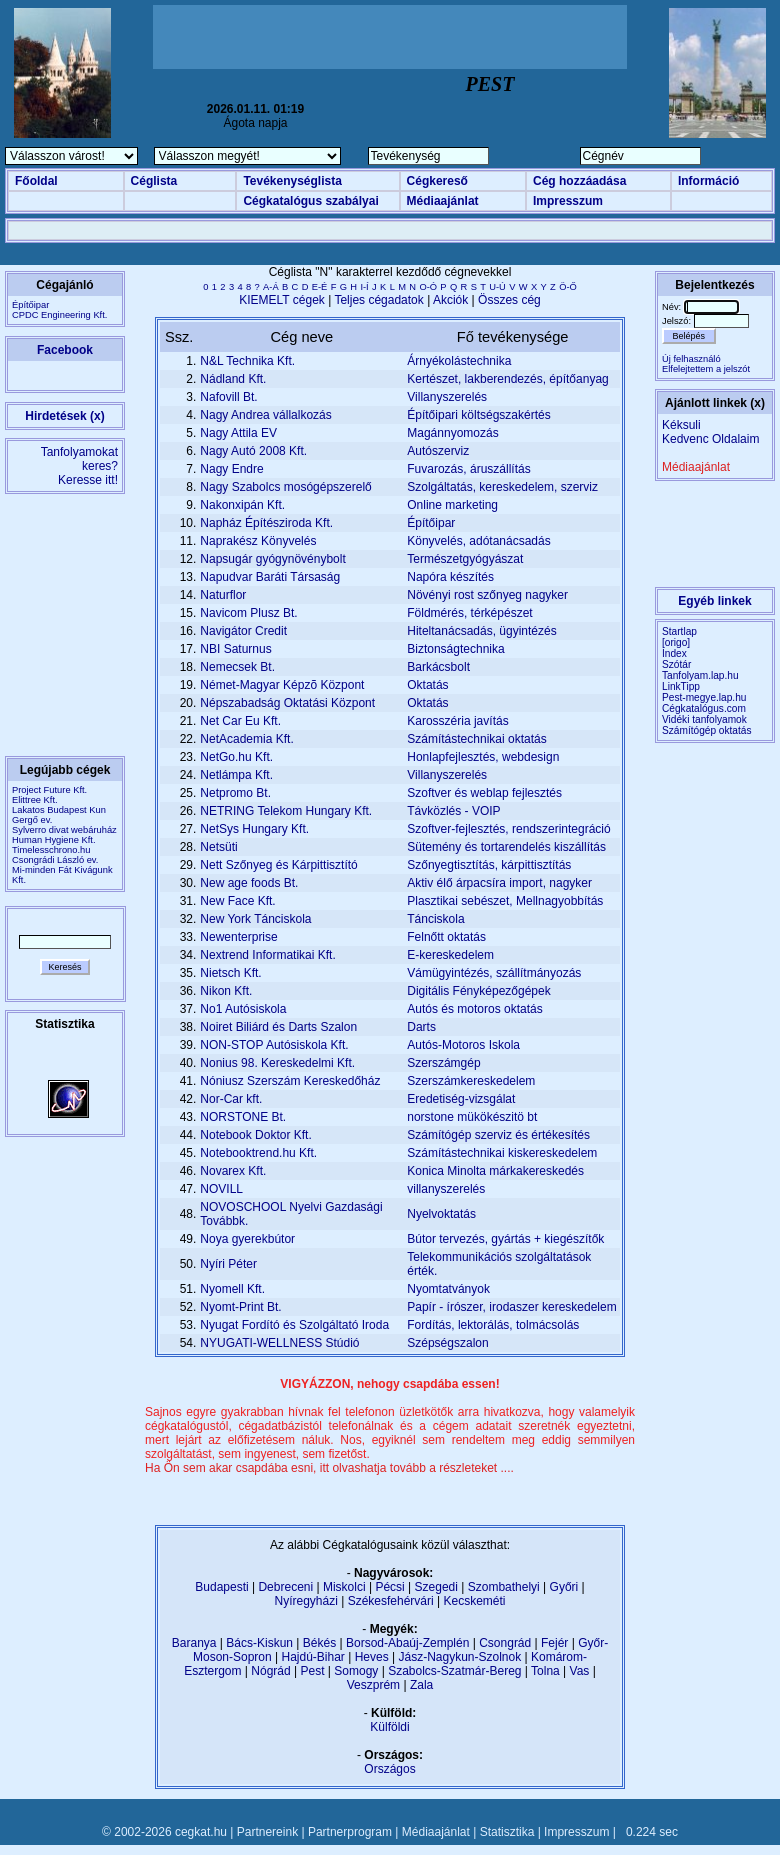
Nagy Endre (231, 469)
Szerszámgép (443, 1063)
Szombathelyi (504, 1587)
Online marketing (452, 505)
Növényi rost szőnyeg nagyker (487, 595)
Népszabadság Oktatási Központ (287, 703)
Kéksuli (681, 425)
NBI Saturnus (235, 649)
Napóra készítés (450, 577)
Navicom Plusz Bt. (248, 613)
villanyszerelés (446, 1189)
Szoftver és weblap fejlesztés (484, 793)
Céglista (154, 181)
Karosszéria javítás (457, 721)
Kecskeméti (474, 1601)
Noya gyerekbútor (247, 1239)
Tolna (545, 1671)
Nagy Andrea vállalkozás (265, 415)
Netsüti (218, 847)
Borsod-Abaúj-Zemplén (407, 1643)
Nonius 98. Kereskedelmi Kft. (277, 1063)
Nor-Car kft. (231, 1099)
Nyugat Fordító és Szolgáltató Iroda (294, 1325)
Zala (421, 1685)
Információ (708, 181)
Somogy (356, 1671)
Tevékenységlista (292, 181)
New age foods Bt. (249, 883)
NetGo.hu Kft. (236, 757)
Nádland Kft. (233, 379)
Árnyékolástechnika (459, 361)
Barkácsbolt (438, 667)
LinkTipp (681, 686)
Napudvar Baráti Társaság (270, 577)
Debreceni (285, 1587)
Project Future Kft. (49, 790)
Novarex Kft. (233, 1171)
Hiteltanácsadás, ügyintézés (481, 631)
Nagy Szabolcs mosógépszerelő (285, 487)
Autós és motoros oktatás (474, 1009)
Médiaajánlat (443, 201)
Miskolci (344, 1587)
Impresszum (568, 201)
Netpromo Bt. (235, 793)
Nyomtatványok (448, 1289)
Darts (421, 1027)
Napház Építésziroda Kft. (266, 523)
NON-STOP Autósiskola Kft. (274, 1045)
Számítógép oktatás (707, 730)
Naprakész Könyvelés (258, 541)
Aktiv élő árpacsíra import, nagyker (499, 883)
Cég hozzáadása (579, 181)
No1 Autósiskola (243, 1009)
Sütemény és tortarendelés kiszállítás (506, 847)
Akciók (450, 300)
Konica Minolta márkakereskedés (495, 1171)
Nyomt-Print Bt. (240, 1307)
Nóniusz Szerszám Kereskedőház (290, 1081)
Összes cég (509, 300)
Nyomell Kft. (232, 1289)
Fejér (554, 1643)
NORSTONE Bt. (243, 1117)
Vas (580, 1671)
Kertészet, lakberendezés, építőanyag (507, 379)
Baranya (194, 1643)
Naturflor (223, 595)
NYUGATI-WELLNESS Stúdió (279, 1343)
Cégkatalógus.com (704, 708)
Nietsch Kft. (230, 973)
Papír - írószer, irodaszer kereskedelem (511, 1307)
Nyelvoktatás (441, 1214)
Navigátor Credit (243, 631)
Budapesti (221, 1587)
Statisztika (507, 1832)
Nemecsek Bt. (237, 667)
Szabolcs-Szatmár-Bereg (454, 1671)
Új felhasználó (691, 359)
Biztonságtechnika (455, 649)
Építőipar (431, 523)
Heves (372, 1657)
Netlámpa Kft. (236, 775)
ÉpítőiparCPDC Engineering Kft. (59, 310)
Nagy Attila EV (238, 433)
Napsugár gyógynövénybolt (272, 559)
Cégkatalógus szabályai (310, 201)
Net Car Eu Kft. (240, 721)
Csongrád (505, 1643)
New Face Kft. (237, 901)
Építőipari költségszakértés (478, 415)
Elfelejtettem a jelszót (706, 369)
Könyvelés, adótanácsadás (478, 541)
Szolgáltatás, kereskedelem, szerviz (502, 487)
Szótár (676, 664)
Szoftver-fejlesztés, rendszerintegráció (508, 829)
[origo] (676, 642)
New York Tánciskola (255, 919)
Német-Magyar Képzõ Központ (282, 685)
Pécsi (389, 1587)
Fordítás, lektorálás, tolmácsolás (493, 1325)
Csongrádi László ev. (55, 860)
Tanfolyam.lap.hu (700, 675)
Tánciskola (435, 919)
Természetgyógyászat (465, 559)
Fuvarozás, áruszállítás (468, 469)
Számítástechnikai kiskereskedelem (502, 1153)
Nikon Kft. (226, 991)
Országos (389, 1769)
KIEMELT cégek (282, 300)
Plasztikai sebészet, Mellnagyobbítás (505, 901)
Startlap (679, 631)
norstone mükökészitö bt (472, 1117)
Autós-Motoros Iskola (463, 1045)
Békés (319, 1643)
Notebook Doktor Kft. (255, 1135)
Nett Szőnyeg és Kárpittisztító (278, 865)
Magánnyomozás (452, 433)
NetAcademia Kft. (246, 739)
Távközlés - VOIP (453, 811)
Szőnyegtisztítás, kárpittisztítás (489, 865)
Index (674, 653)
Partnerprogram (350, 1832)
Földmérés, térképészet (469, 613)
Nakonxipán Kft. (242, 505)
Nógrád (270, 1671)
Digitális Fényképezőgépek (478, 991)
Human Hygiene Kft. (53, 840)
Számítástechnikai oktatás (476, 739)
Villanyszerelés (447, 397)
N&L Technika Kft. (247, 361)
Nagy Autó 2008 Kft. (253, 451)
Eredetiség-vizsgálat (461, 1099)
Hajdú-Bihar (313, 1657)
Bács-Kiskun (259, 1643)
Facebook (65, 350)
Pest (312, 1671)
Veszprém (373, 1685)
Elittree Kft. (35, 800)
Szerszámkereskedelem (471, 1081)
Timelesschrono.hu (51, 850)
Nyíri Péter (228, 1264)
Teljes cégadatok (378, 300)
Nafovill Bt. (228, 397)
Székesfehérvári (391, 1601)
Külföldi (389, 1727)
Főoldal (36, 181)
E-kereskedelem (450, 955)
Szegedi (436, 1587)
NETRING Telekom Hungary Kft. (286, 811)
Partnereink (267, 1832)
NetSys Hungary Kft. (254, 829)
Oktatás (427, 685)
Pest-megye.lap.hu (704, 697)
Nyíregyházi (305, 1601)
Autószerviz (438, 451)
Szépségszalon (447, 1343)
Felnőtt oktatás (446, 937)
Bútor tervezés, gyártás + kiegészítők (505, 1239)
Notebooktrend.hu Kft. (258, 1153)
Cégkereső (437, 181)
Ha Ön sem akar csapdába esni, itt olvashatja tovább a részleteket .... (329, 1468)
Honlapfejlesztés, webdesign (483, 757)
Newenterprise (238, 937)
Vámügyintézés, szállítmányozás (494, 973)
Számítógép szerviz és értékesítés (498, 1135)
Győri (564, 1587)
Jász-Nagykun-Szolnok (459, 1657)
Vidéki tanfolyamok (704, 719)
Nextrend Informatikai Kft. (267, 955)
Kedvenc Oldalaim (710, 439)
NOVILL (221, 1189)
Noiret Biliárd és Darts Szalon (278, 1027)
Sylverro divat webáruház (64, 830)
